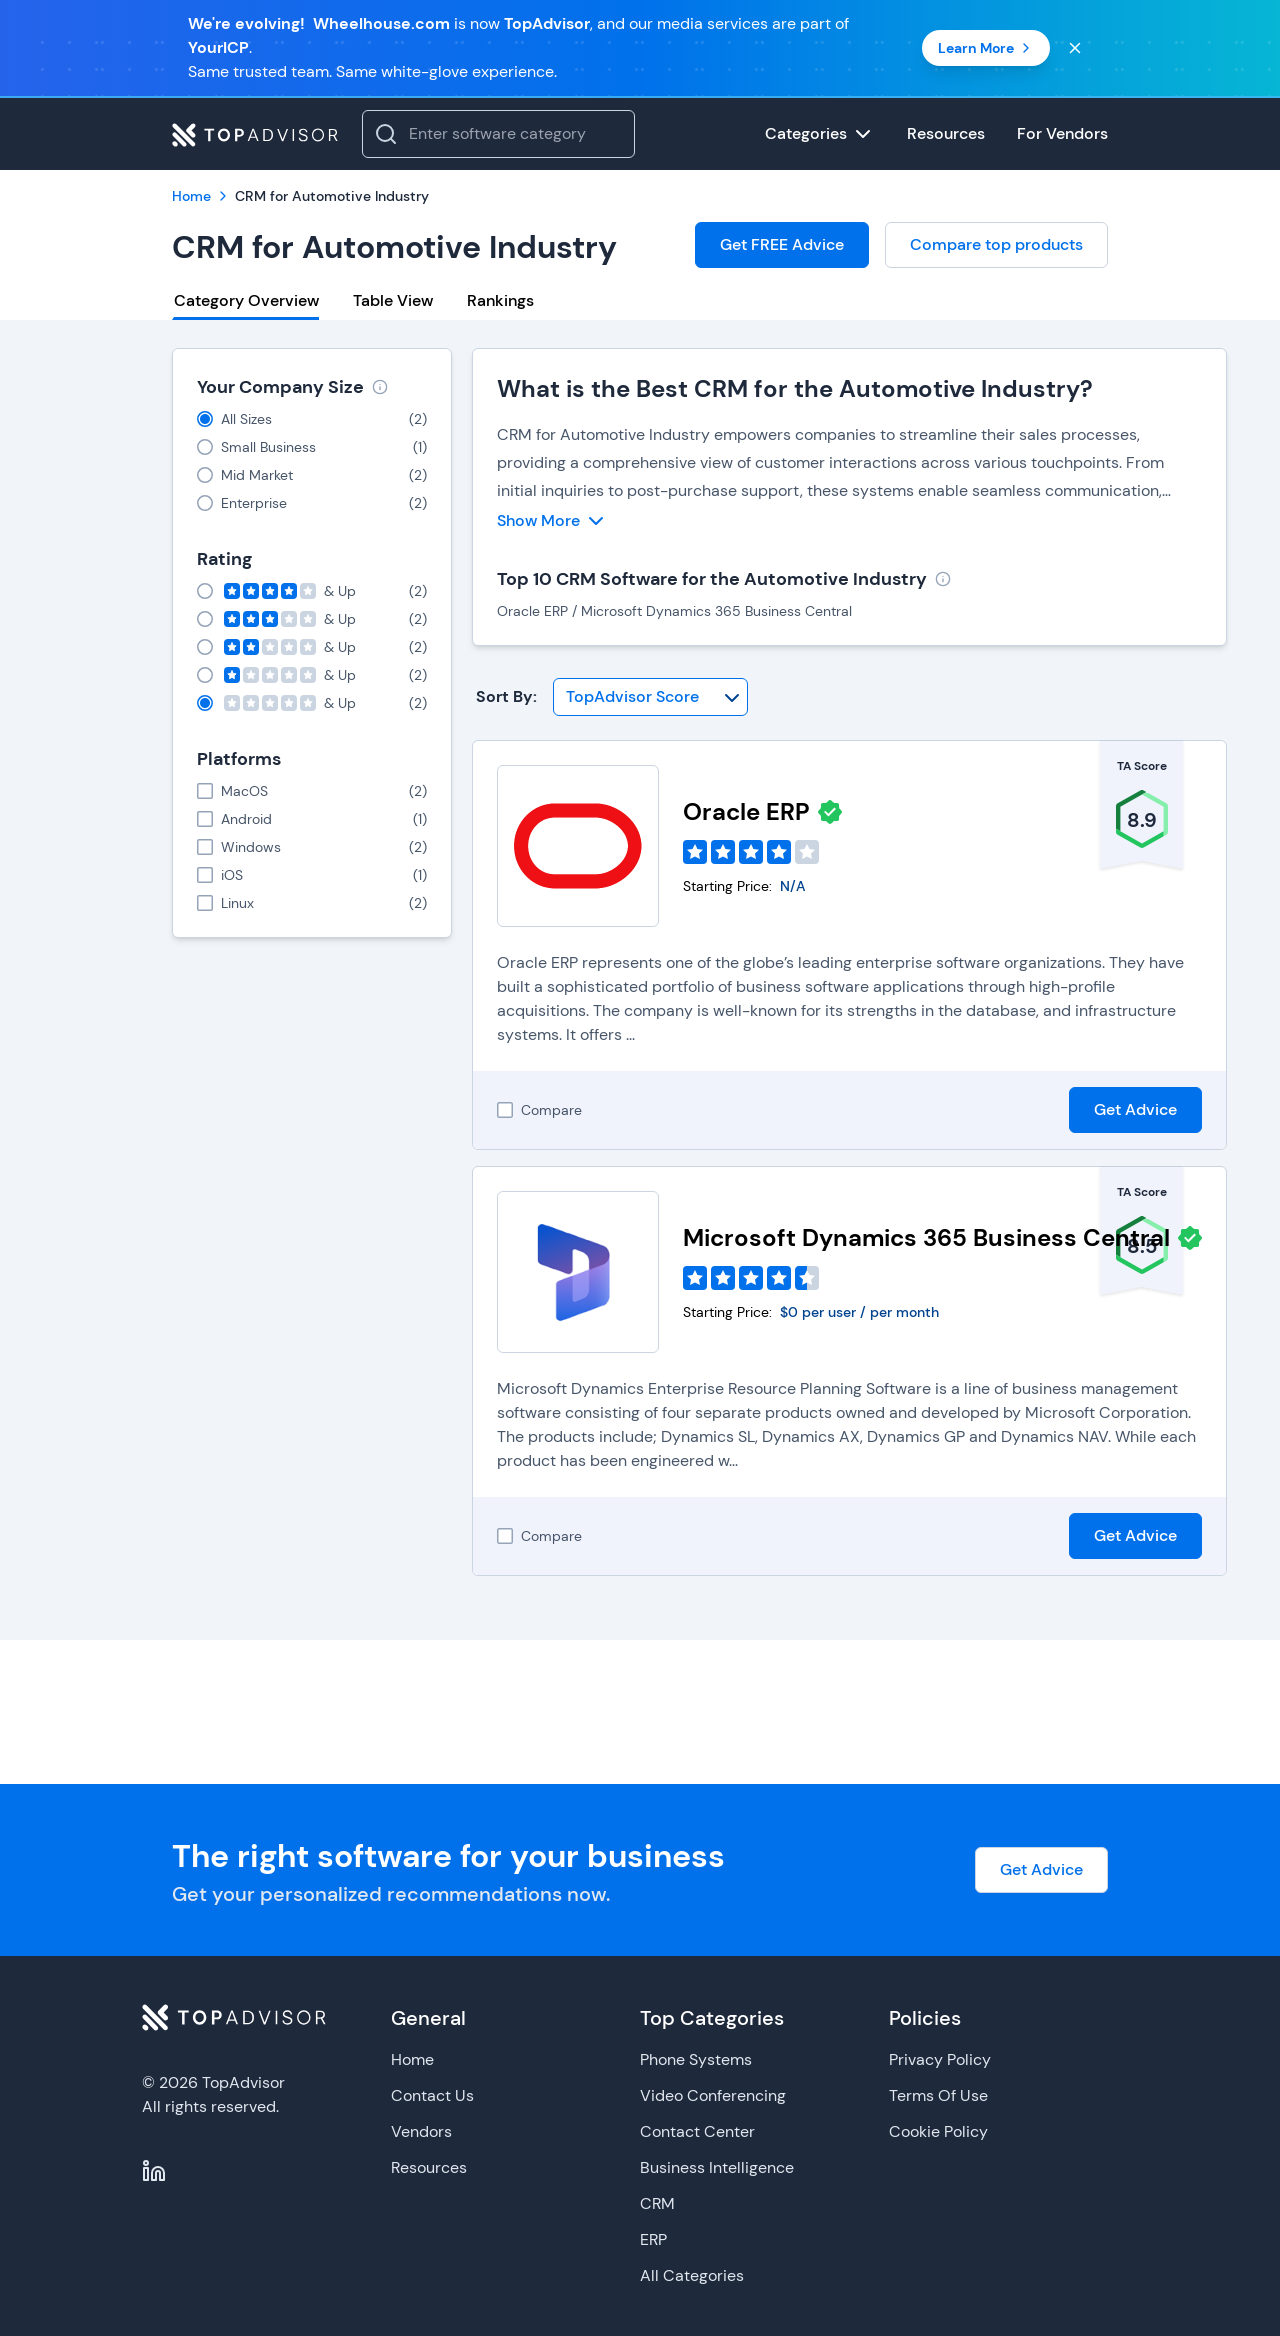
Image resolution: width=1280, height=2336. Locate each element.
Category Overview (246, 300)
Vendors (421, 2131)
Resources (429, 2167)
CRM (657, 2203)
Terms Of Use (938, 2095)
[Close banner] (1075, 48)
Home (412, 2059)
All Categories (692, 2275)
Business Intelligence (717, 2167)
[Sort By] (650, 697)
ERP (653, 2239)
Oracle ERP (746, 811)
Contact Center (697, 2131)
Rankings (500, 300)
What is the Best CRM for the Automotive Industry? (795, 388)
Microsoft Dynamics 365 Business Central (926, 1237)
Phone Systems (696, 2059)
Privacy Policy (940, 2059)
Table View (393, 300)
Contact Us (432, 2095)
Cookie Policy (938, 2131)
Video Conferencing (713, 2095)
